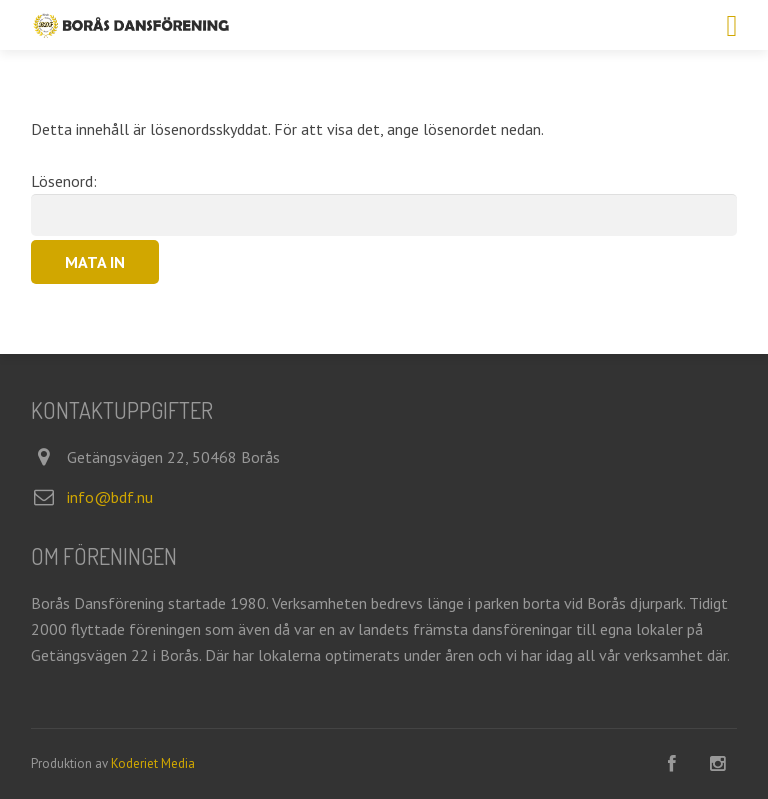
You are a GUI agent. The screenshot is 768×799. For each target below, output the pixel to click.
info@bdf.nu (110, 497)
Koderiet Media (153, 763)
